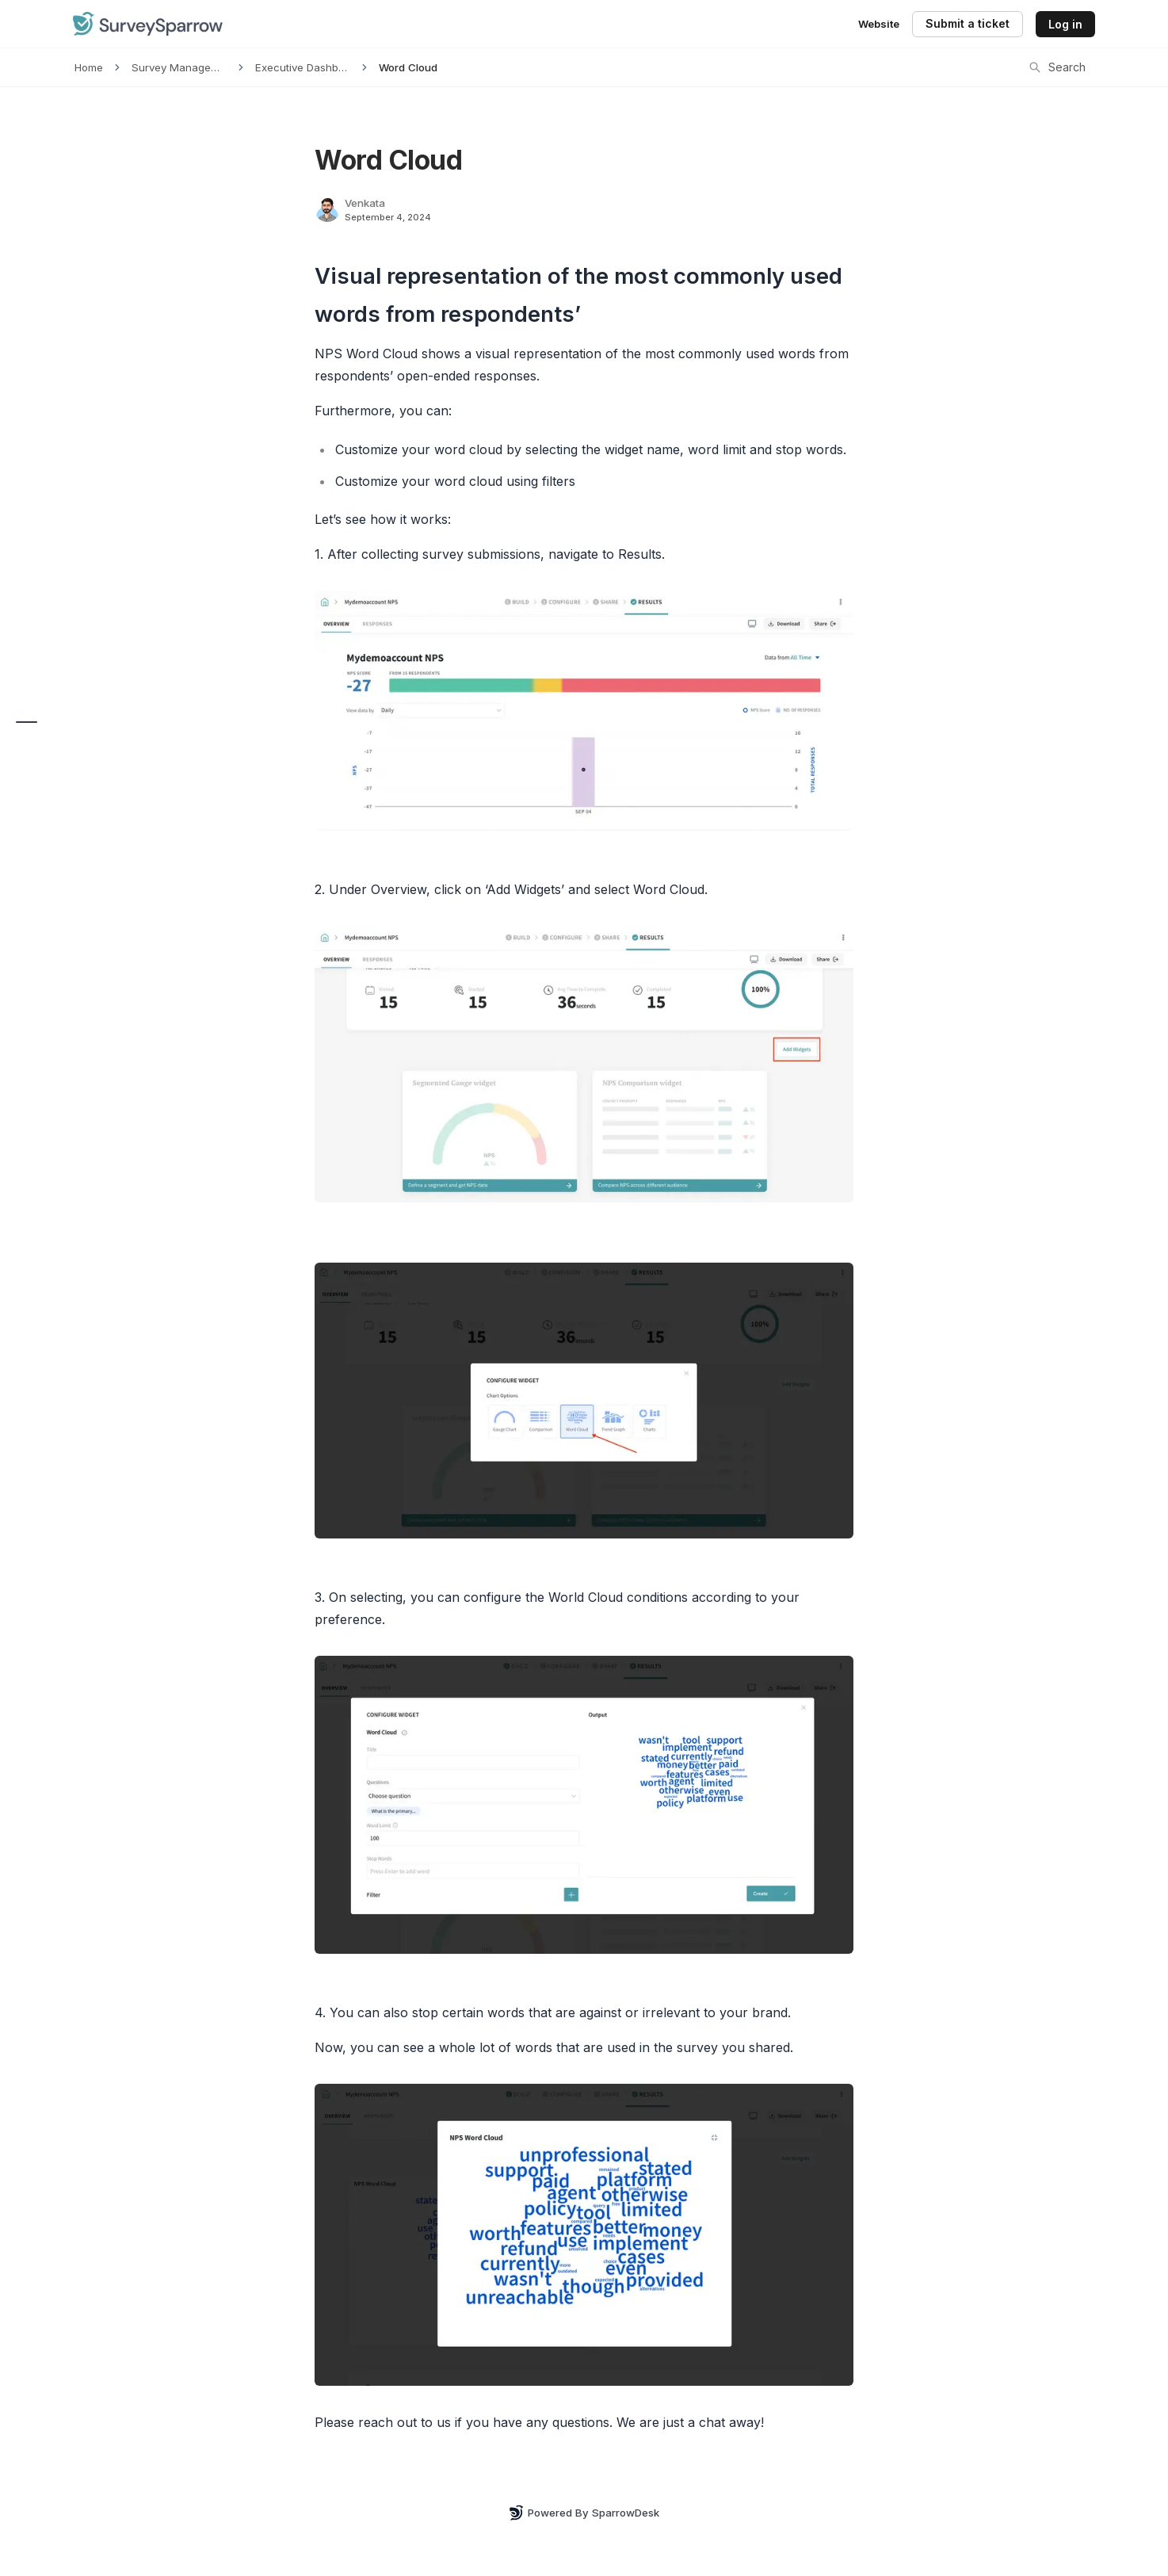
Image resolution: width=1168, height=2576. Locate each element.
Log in (1065, 24)
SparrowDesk (625, 2512)
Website (878, 23)
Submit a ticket (968, 23)
